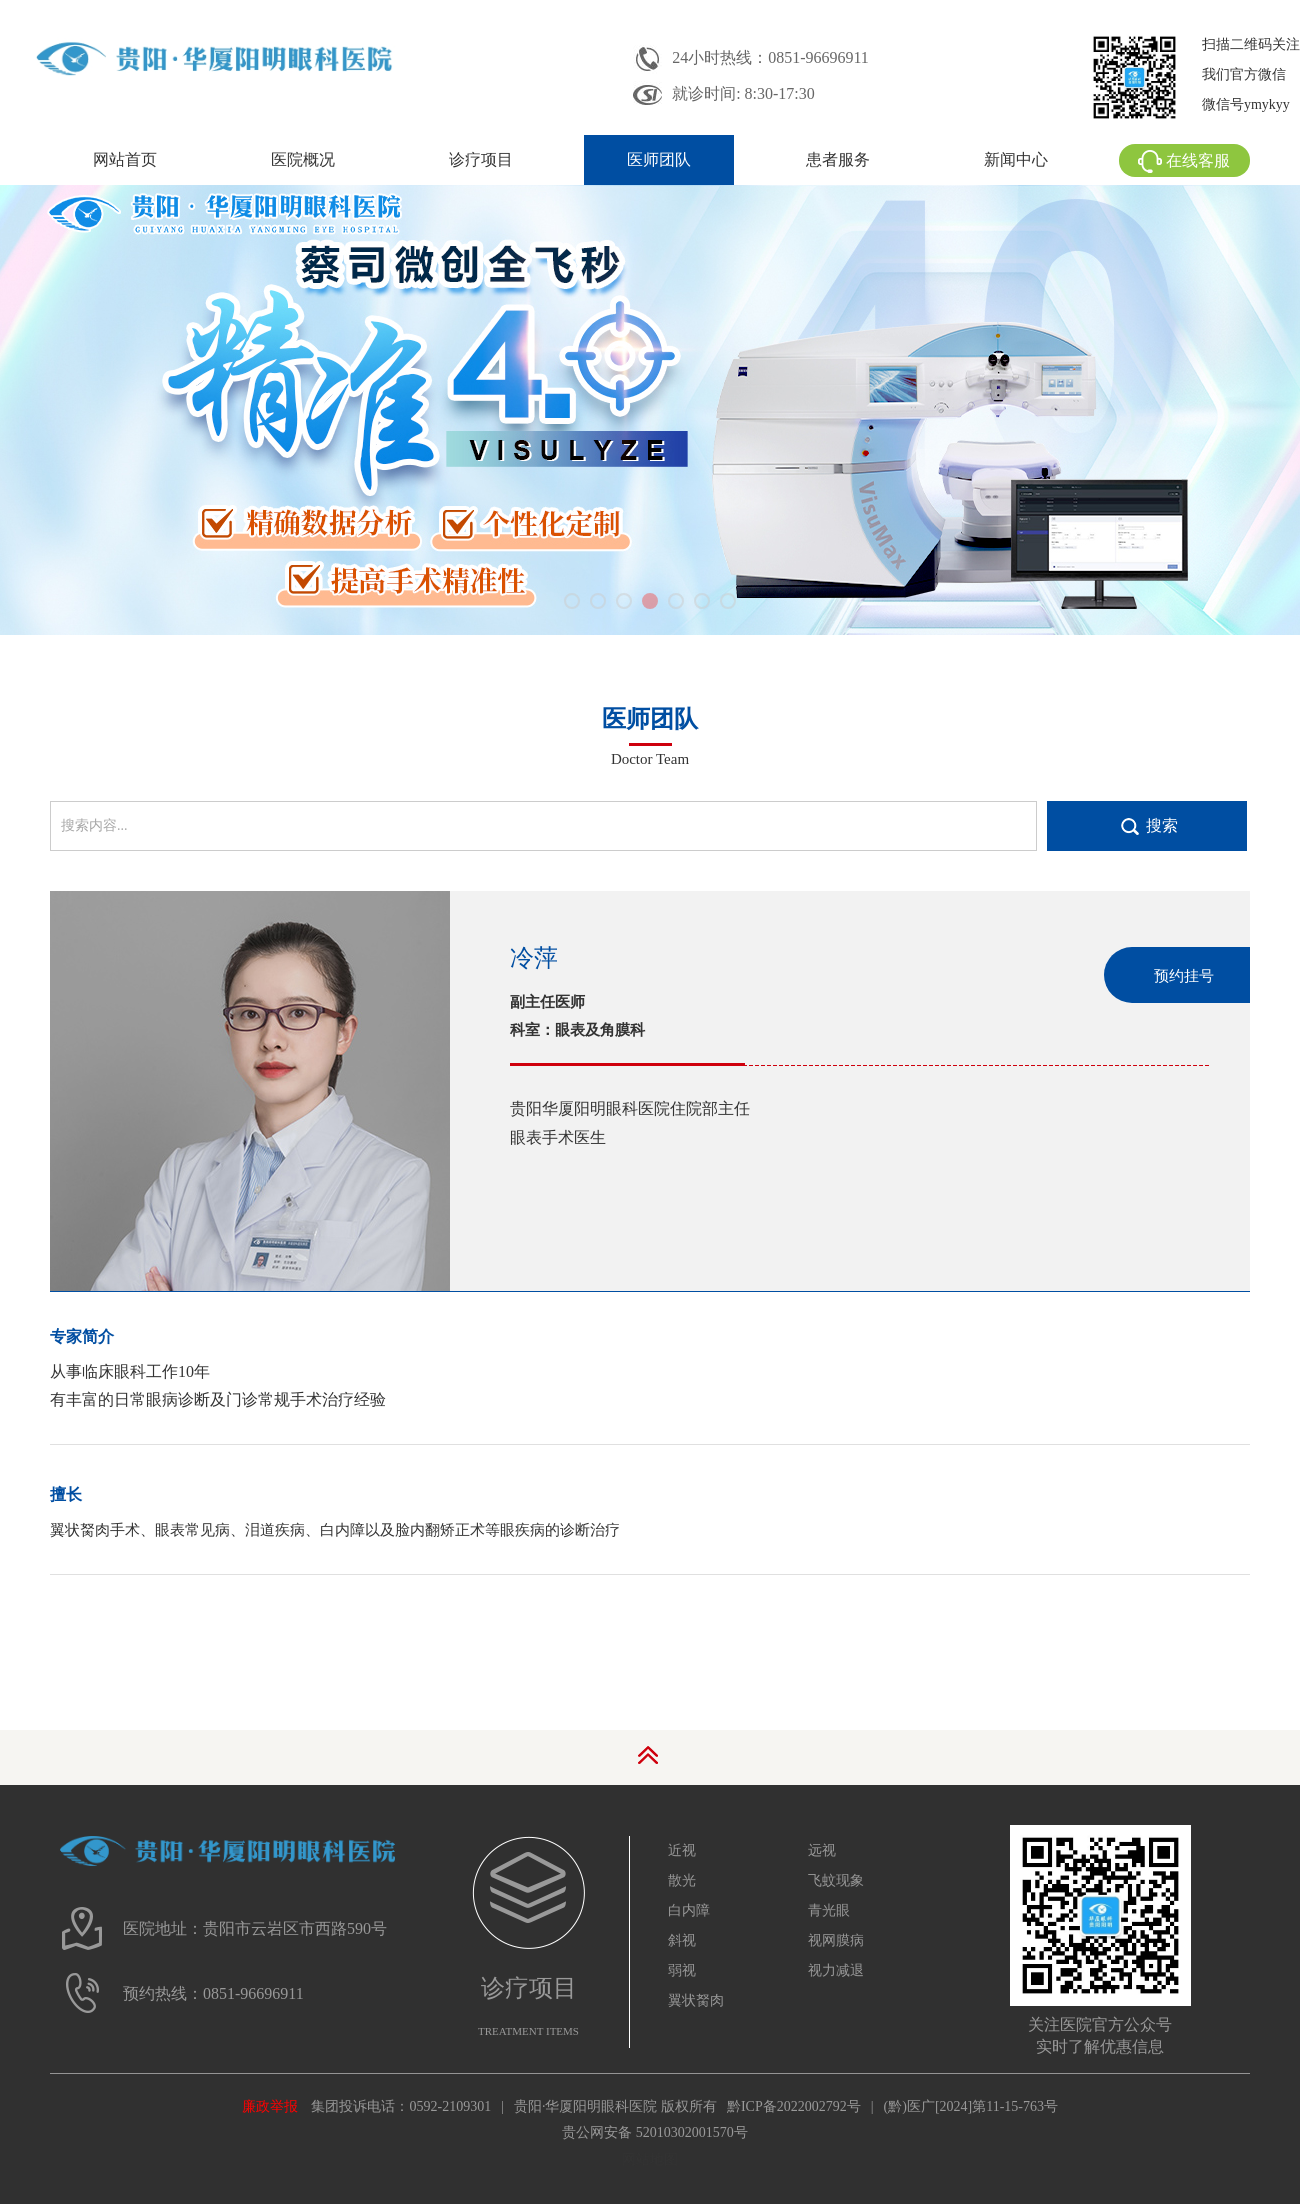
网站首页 (125, 159)
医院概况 (303, 159)
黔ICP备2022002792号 (794, 2106)
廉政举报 (270, 2106)
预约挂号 (1184, 976)
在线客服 (1184, 160)
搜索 (1162, 825)
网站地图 (650, 2159)
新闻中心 (1016, 159)
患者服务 (838, 159)
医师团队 (659, 159)
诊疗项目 (481, 159)
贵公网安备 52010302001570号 (655, 2132)
